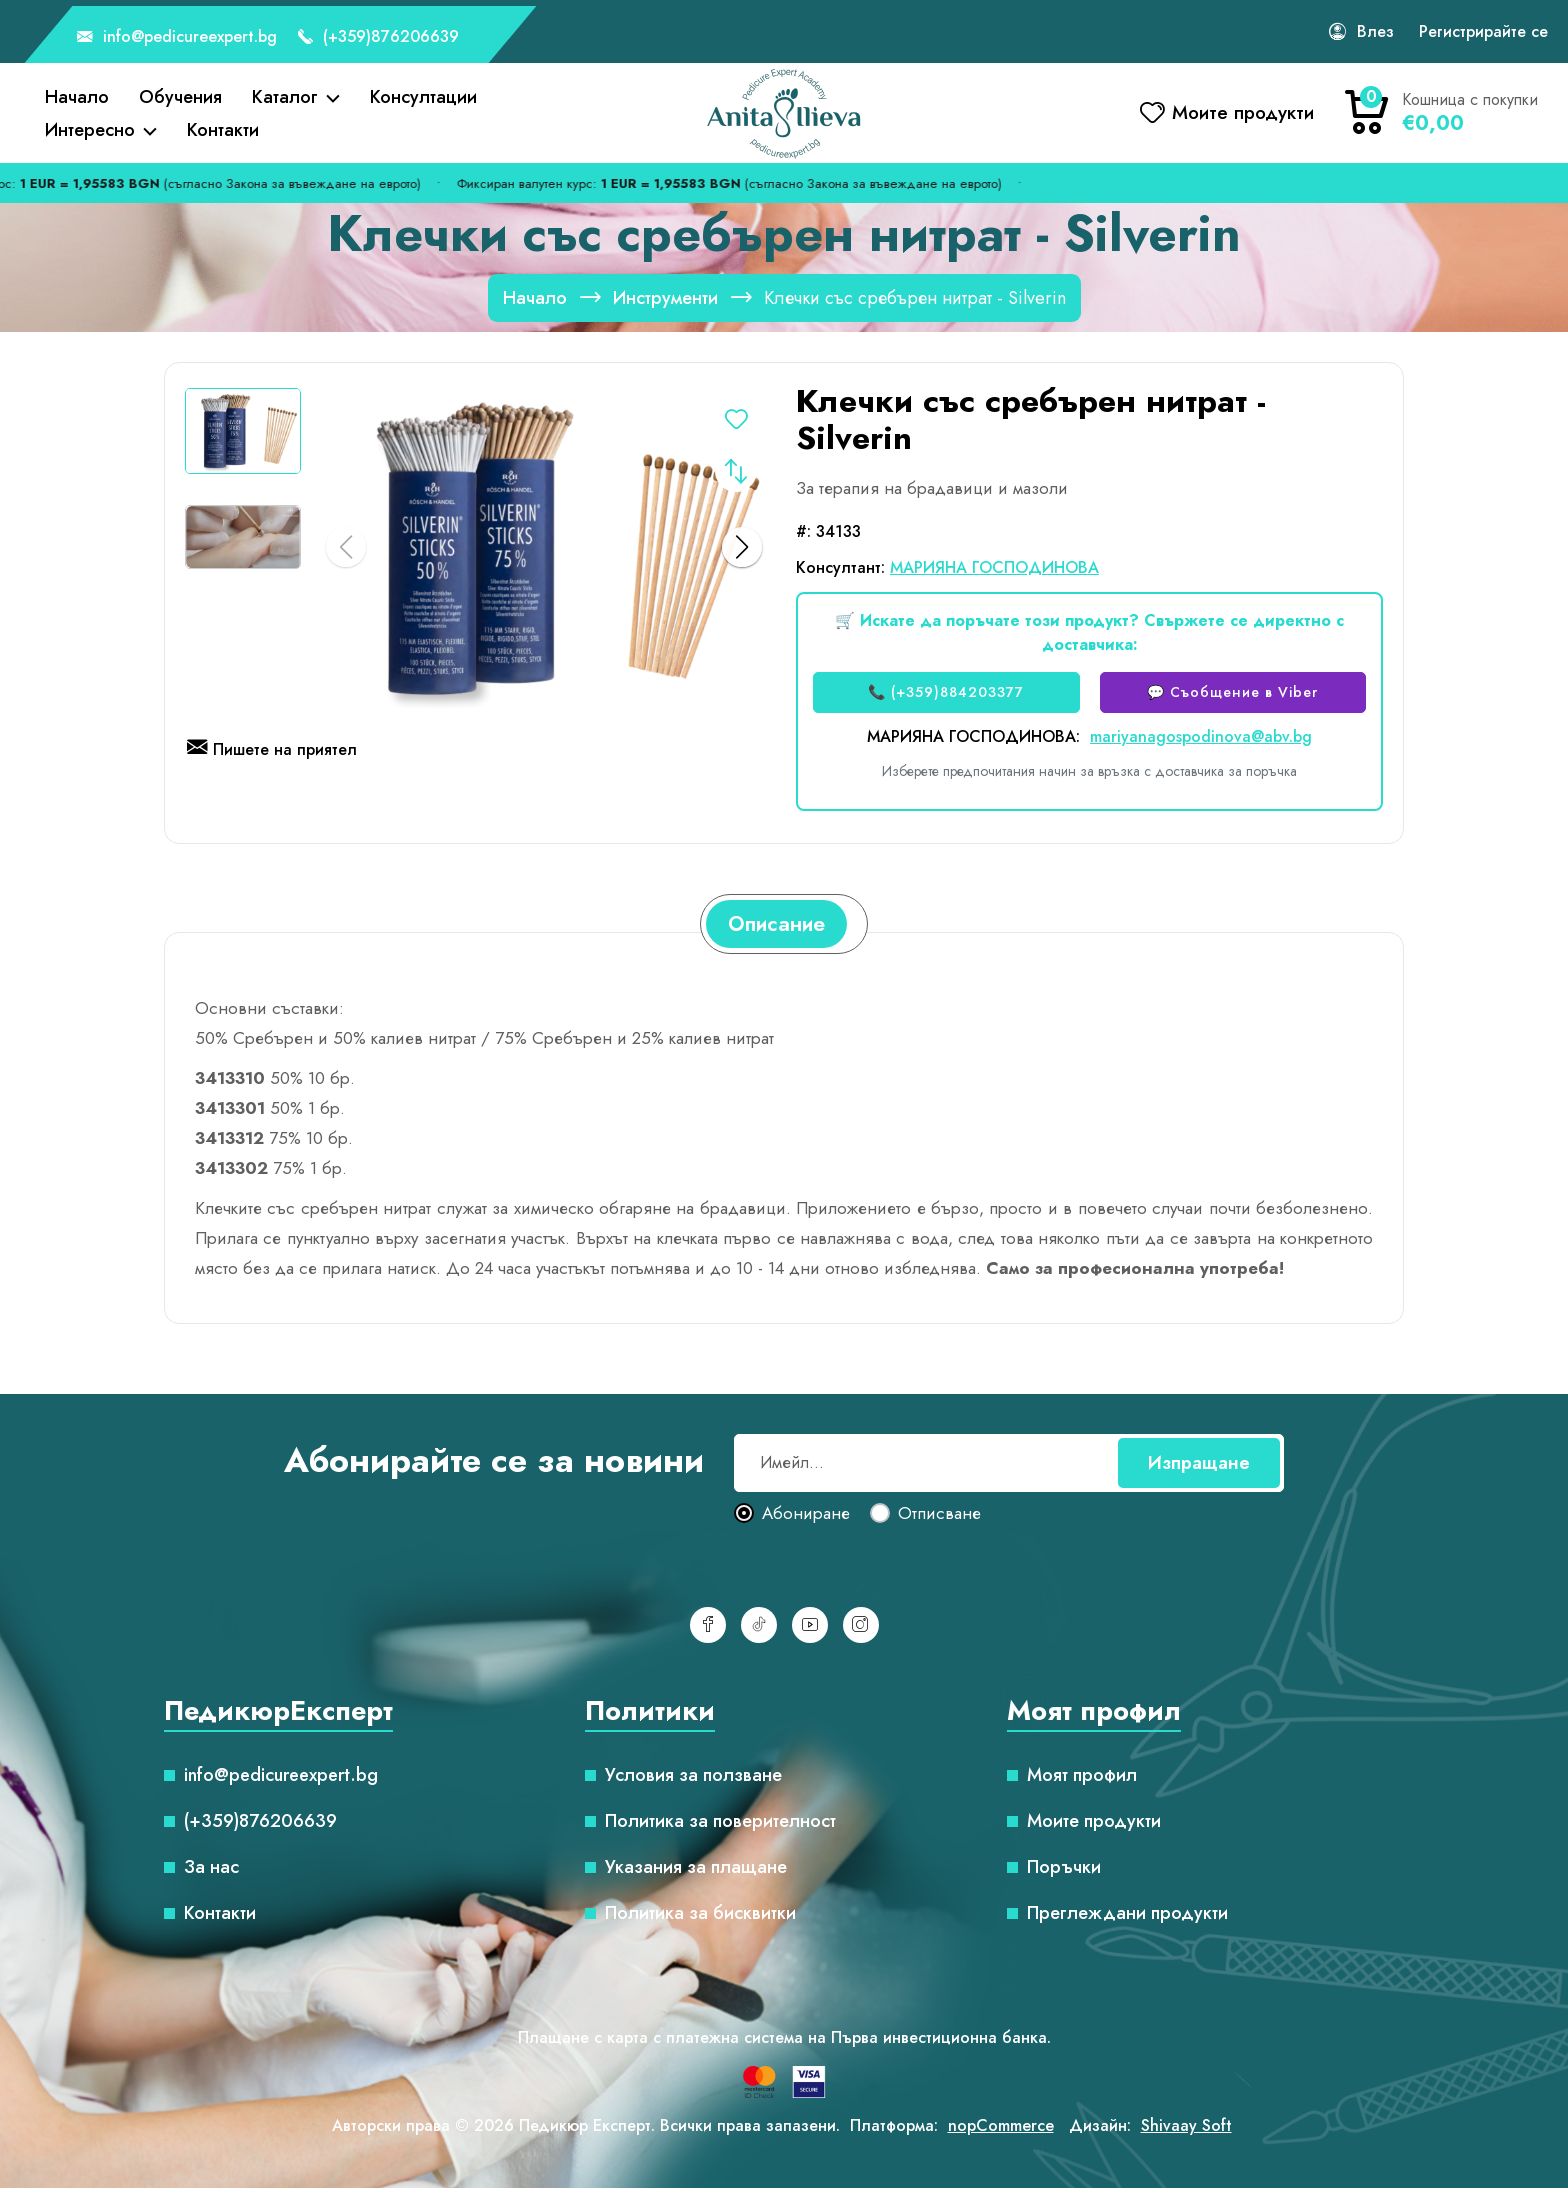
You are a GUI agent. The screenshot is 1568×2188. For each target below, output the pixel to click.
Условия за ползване (693, 1775)
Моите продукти (1094, 1821)
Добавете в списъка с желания (736, 422)
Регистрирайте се (1483, 31)
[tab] (776, 924)
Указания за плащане (696, 1867)
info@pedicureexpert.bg (177, 38)
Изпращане (1199, 1463)
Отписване (939, 1514)
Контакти (223, 130)
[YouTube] (810, 1625)
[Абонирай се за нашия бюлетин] (1009, 1463)
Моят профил (1082, 1775)
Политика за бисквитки (700, 1913)
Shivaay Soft (1186, 2125)
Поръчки (1064, 1867)
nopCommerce (1001, 2125)
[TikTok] (759, 1625)
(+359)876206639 (378, 38)
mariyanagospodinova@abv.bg (1201, 736)
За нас (211, 1867)
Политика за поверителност (720, 1821)
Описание (776, 924)
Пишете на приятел (272, 751)
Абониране (806, 1514)
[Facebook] (708, 1625)
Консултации (423, 97)
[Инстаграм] (861, 1625)
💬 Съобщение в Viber (1232, 692)
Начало (77, 97)
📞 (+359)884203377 (946, 692)
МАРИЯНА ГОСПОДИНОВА (994, 567)
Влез (1375, 31)
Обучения (180, 97)
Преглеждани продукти (1127, 1913)
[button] (742, 547)
